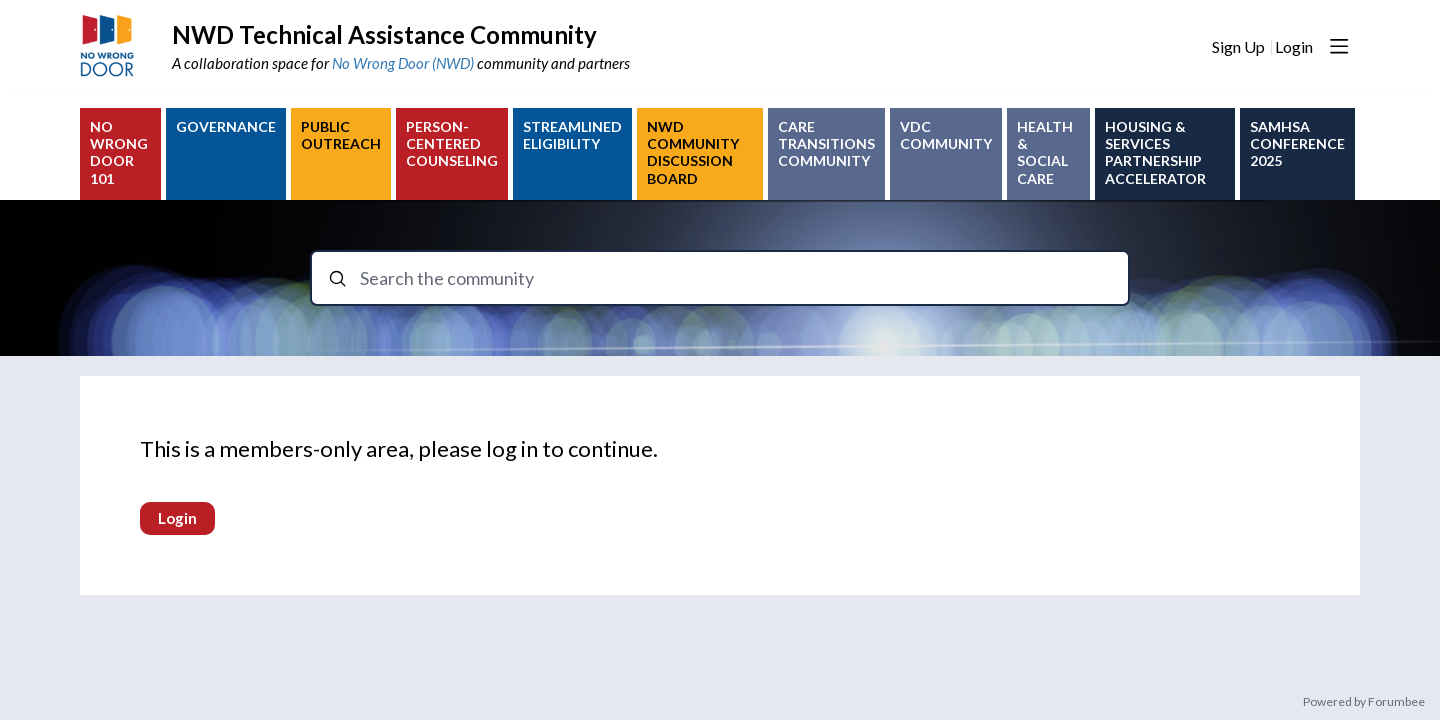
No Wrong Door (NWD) (403, 63)
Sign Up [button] (1238, 46)
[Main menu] (1339, 46)
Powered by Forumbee (1364, 702)
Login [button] (1294, 46)
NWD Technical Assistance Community (384, 34)
